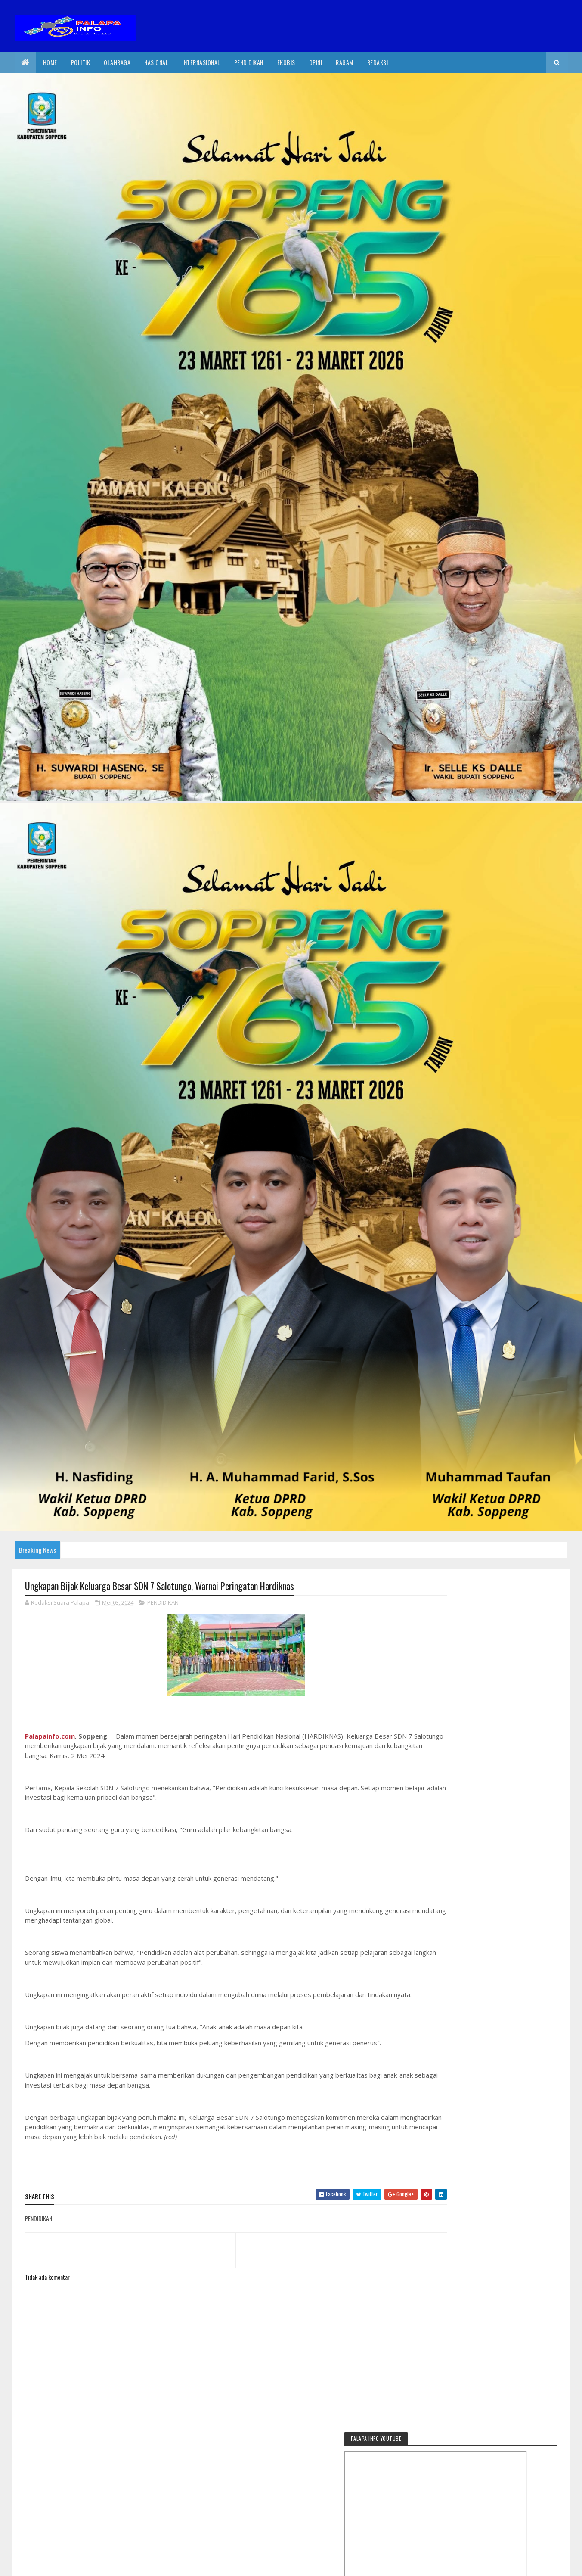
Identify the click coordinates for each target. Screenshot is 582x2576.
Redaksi (377, 62)
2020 (56, 2564)
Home (50, 62)
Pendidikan (248, 62)
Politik (80, 62)
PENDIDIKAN (163, 1603)
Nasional (156, 62)
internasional (201, 62)
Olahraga (117, 62)
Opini (315, 62)
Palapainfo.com (50, 1736)
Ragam (344, 62)
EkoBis (286, 62)
